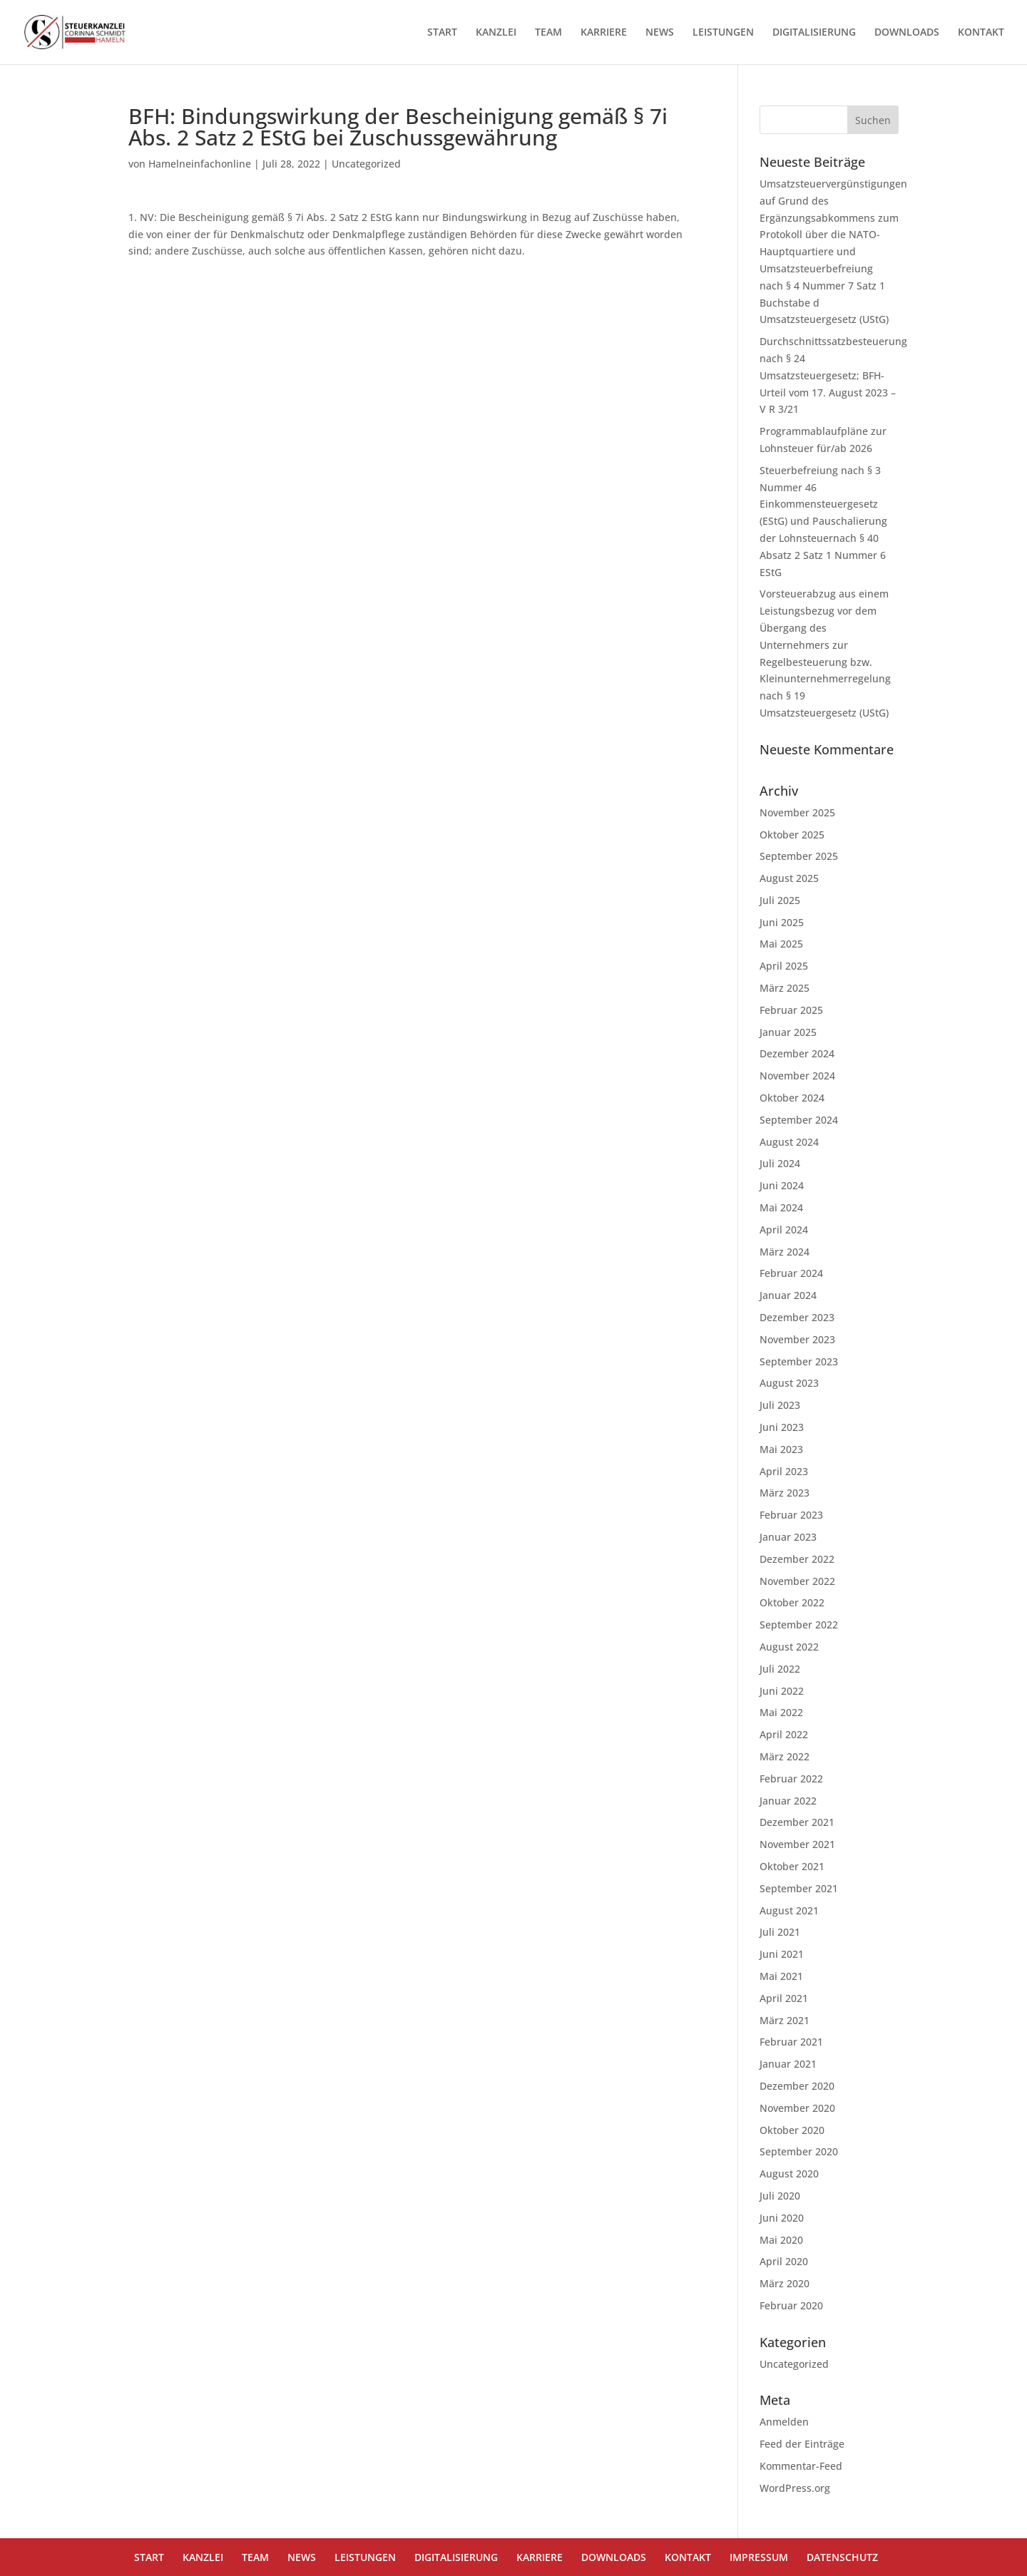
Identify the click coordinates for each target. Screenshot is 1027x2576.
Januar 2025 (788, 1032)
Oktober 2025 (792, 834)
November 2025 (797, 812)
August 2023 (789, 1383)
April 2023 (784, 1471)
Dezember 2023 (797, 1317)
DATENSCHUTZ (842, 2557)
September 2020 (799, 2151)
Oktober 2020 (792, 2130)
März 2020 (784, 2283)
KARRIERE (604, 33)
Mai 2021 (781, 1976)
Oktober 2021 (792, 1866)
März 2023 (784, 1492)
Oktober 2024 (792, 1097)
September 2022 (799, 1624)
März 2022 (784, 1756)
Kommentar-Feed (801, 2466)
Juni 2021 (782, 1954)
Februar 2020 (791, 2305)
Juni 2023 (782, 1427)
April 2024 (784, 1229)
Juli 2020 (780, 2195)
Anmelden (784, 2421)
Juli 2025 (780, 900)
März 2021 (784, 2020)
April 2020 (784, 2261)
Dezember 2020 (797, 2086)
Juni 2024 (782, 1185)
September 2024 (799, 1120)
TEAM (548, 33)
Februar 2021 (791, 2041)
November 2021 (797, 1844)
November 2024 (797, 1075)
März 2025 (784, 988)
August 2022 (789, 1646)
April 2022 (784, 1734)
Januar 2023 (788, 1537)
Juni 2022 (782, 1691)
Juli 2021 (780, 1932)
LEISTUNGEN (723, 33)
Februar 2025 (791, 1010)
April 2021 (784, 1998)
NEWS (659, 33)
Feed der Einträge (802, 2444)
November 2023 (797, 1339)
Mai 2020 (781, 2240)
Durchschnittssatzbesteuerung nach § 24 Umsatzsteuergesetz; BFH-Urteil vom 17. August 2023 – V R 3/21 (833, 375)
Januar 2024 (788, 1295)
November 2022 (797, 1581)
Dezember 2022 (797, 1559)
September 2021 (799, 1888)
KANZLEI (496, 33)
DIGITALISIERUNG (814, 33)
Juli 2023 (780, 1405)
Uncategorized (366, 163)
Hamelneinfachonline (199, 163)
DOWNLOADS (906, 33)
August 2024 (789, 1142)
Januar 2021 (788, 2063)
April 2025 (784, 966)
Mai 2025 (781, 943)
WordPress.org (795, 2488)
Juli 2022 (780, 1669)
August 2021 (789, 1910)
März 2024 (784, 1251)
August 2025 (789, 878)
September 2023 (799, 1361)
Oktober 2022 (792, 1602)
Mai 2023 (781, 1449)
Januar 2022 (788, 1800)
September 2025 (799, 856)
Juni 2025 (782, 922)
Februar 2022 (791, 1778)
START (442, 33)
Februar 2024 (791, 1273)
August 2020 (789, 2173)
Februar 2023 (791, 1515)
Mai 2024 (781, 1207)
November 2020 (797, 2108)
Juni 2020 (782, 2218)
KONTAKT (981, 33)
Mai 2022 (781, 1712)
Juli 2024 (780, 1163)
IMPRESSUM (759, 2557)
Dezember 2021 (797, 1822)
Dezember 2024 (797, 1053)
